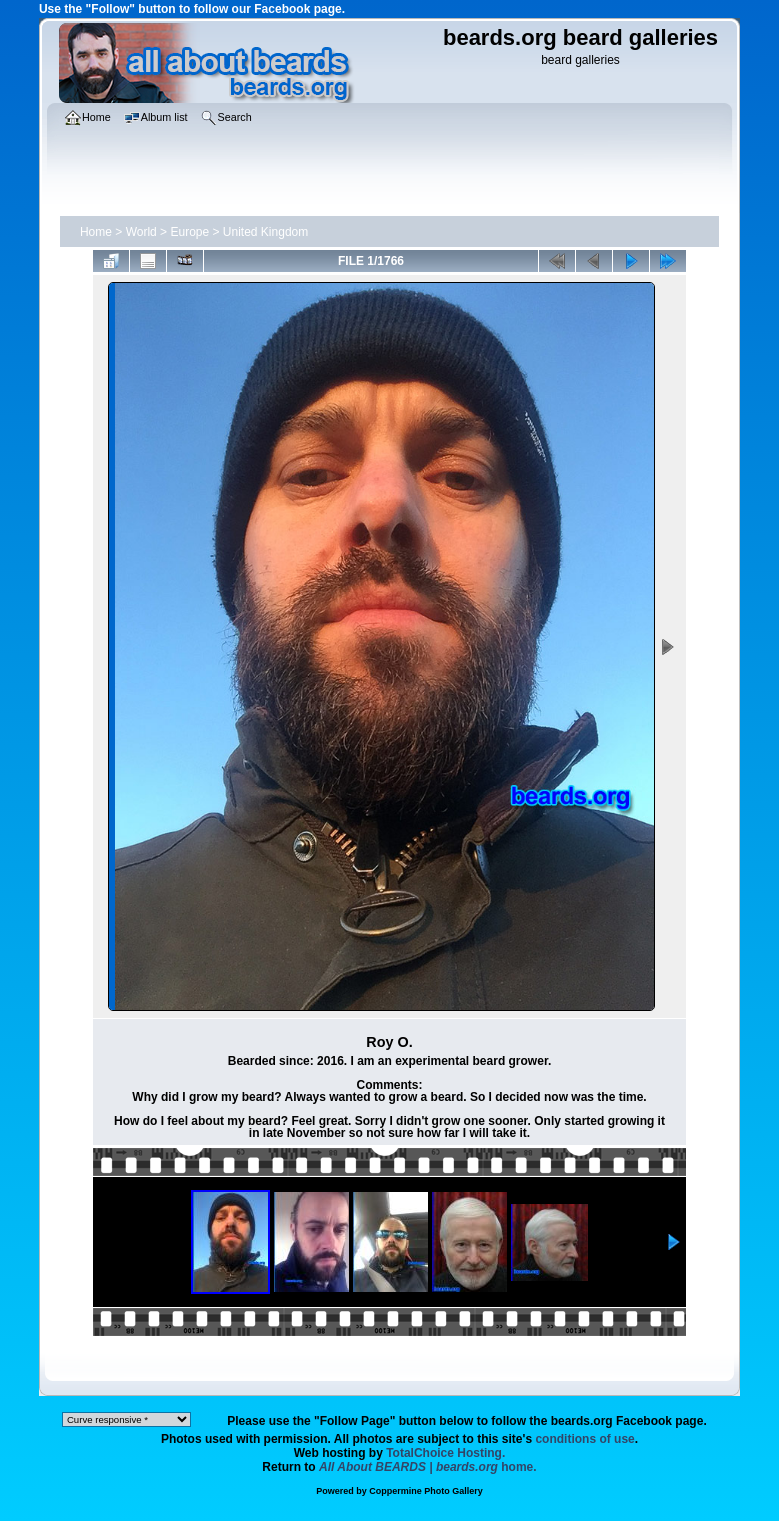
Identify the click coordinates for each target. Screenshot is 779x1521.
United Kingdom (265, 232)
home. (428, 1467)
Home (96, 232)
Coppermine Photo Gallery (426, 1491)
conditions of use (584, 1439)
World (141, 232)
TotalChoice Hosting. (445, 1453)
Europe (189, 232)
